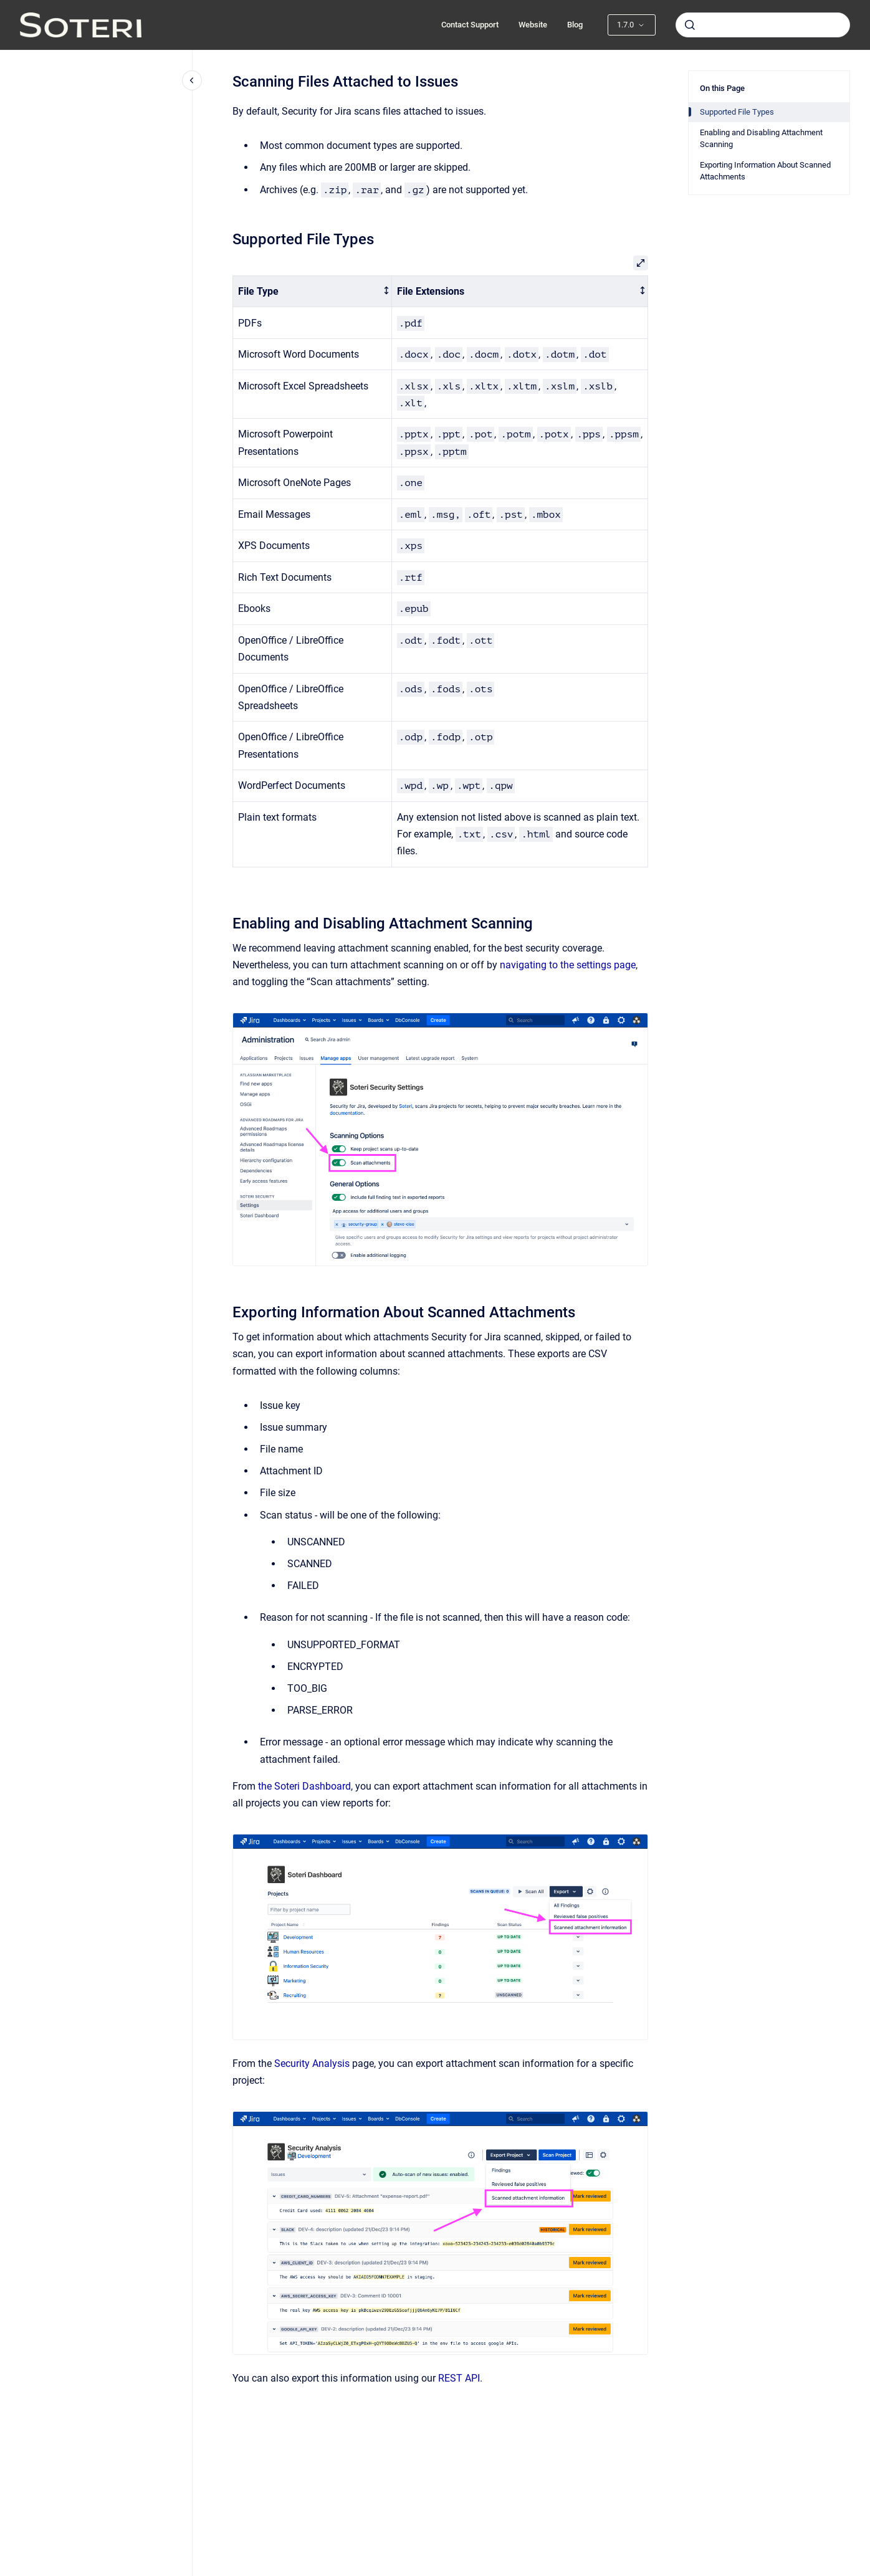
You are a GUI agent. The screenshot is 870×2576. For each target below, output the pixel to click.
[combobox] (762, 25)
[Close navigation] (192, 80)
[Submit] (690, 25)
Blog (575, 24)
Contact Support (470, 24)
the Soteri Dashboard (304, 1786)
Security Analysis (312, 2063)
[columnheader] (312, 291)
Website (533, 24)
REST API (459, 2378)
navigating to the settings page (568, 965)
